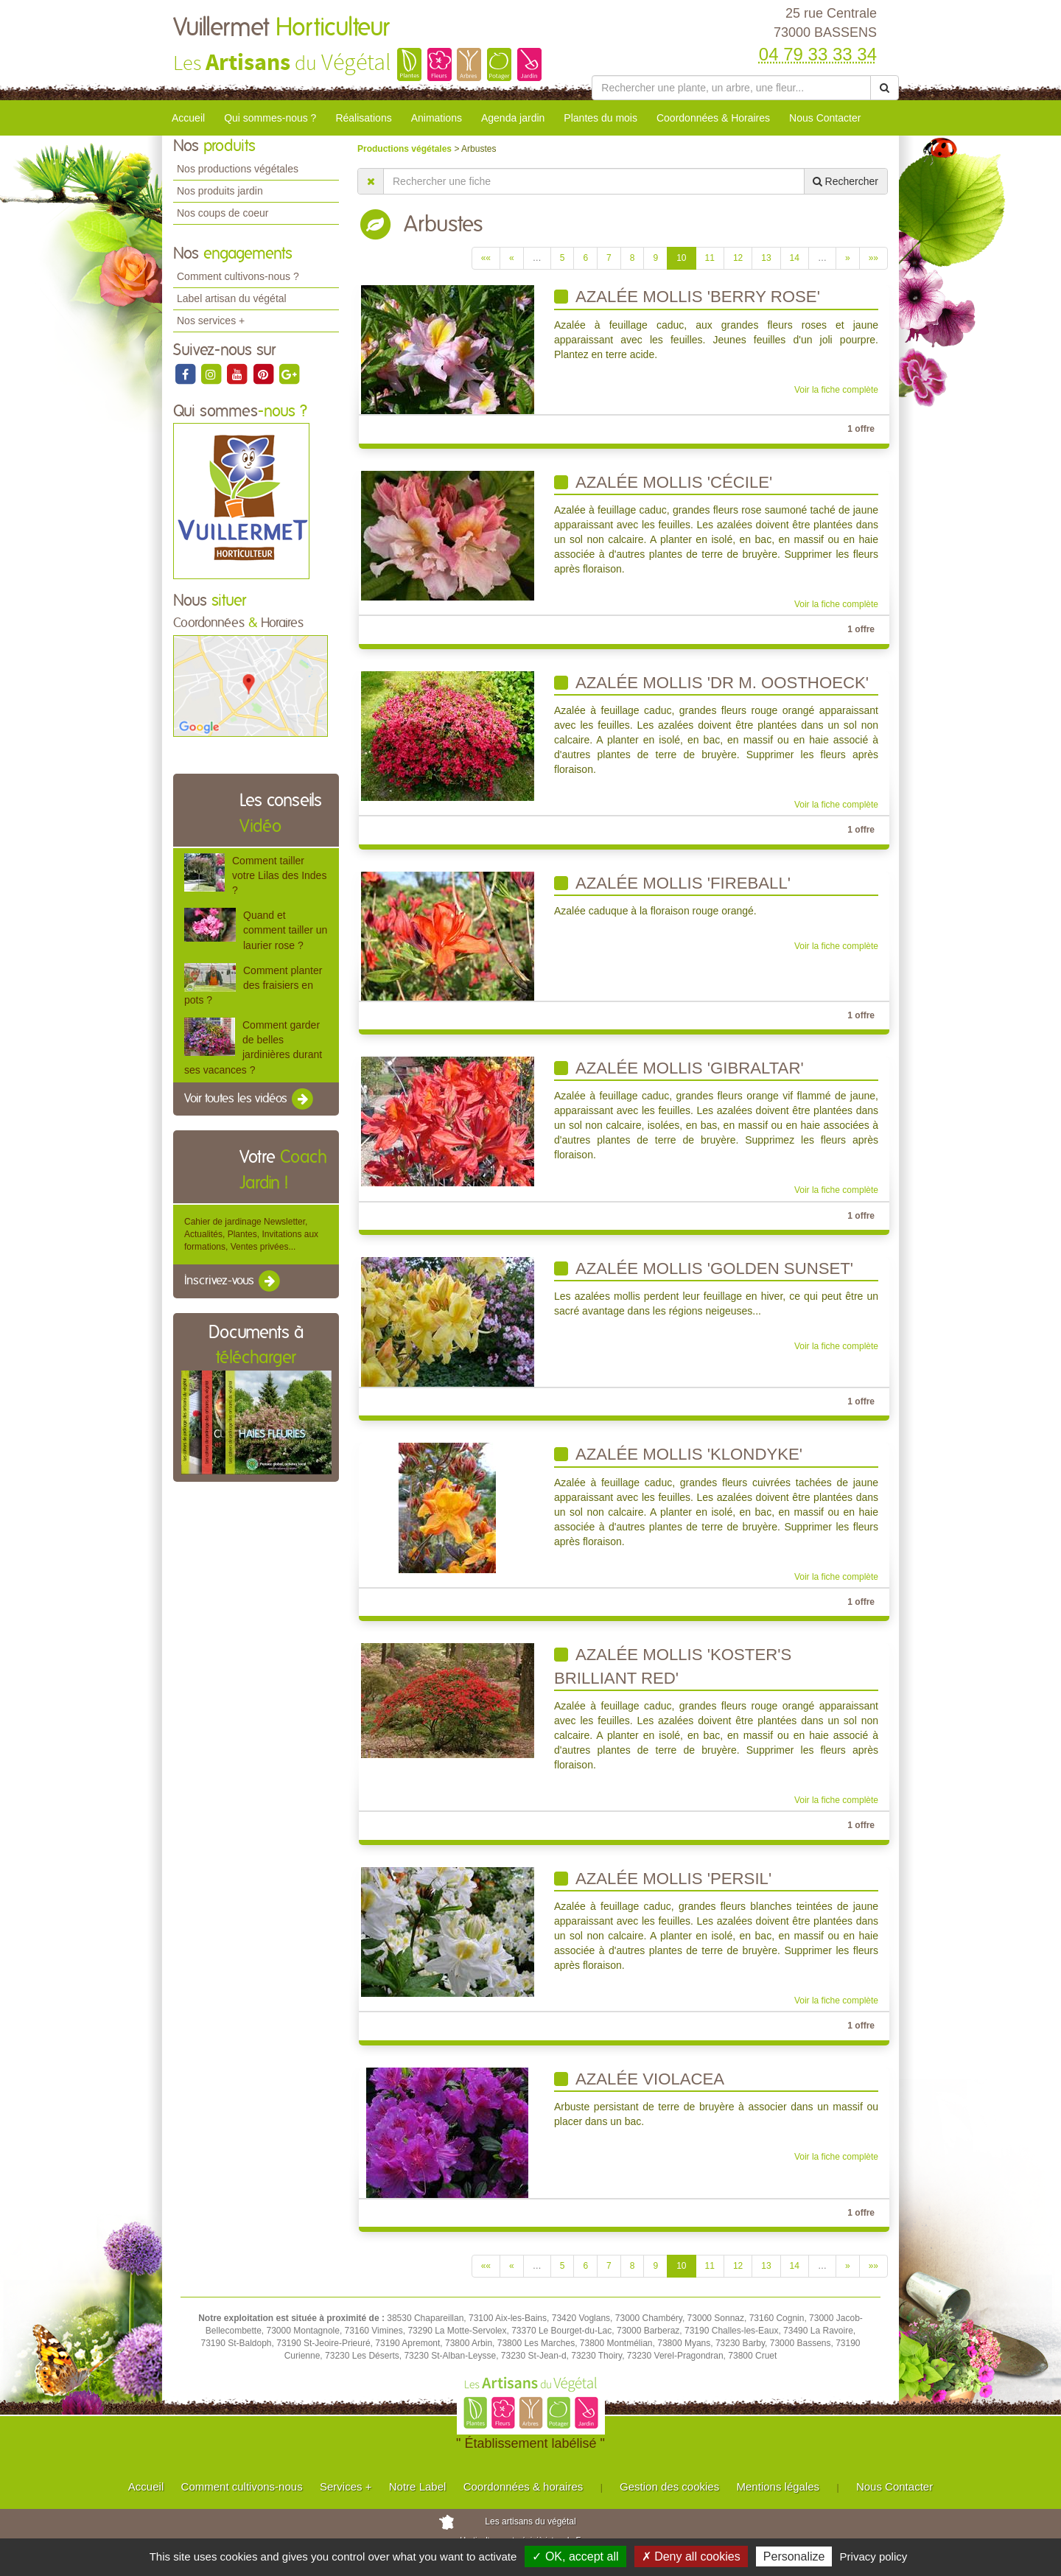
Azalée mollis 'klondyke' (678, 1454)
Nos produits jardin (220, 191)
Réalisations (363, 118)
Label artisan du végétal (232, 298)
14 (794, 258)
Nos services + (211, 320)
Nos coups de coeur (223, 213)
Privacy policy (874, 2556)
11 (710, 258)
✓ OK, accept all (575, 2556)
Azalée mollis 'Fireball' (672, 883)
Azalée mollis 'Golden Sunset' (703, 1268)
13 (766, 258)
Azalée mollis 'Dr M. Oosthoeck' (711, 682)
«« (486, 258)
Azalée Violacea (639, 2079)
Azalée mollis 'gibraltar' (679, 1068)
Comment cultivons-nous (242, 2486)
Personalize (794, 2556)
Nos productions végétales (237, 169)
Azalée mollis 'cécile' (663, 482)
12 (738, 258)
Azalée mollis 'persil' (662, 1878)
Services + (345, 2486)
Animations (436, 118)
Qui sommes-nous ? (270, 118)
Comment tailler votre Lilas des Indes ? (279, 875)
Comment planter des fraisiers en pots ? (253, 985)
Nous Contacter (825, 118)
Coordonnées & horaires (523, 2486)
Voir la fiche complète (836, 390)
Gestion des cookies (669, 2486)
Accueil (188, 118)
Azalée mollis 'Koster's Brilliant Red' (672, 1666)
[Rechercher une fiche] (594, 181)
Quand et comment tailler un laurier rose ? (285, 930)
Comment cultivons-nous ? (238, 276)
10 (681, 258)
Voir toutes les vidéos (249, 1099)
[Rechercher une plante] (731, 87)
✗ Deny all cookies (691, 2556)
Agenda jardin (512, 118)
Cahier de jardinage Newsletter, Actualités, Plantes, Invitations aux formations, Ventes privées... (251, 1234)
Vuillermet (281, 28)
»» (873, 258)
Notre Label (418, 2486)
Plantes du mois (600, 118)
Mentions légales (778, 2486)
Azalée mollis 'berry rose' (687, 296)
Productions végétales (405, 149)
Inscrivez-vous (233, 1281)
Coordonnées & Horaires (713, 118)
